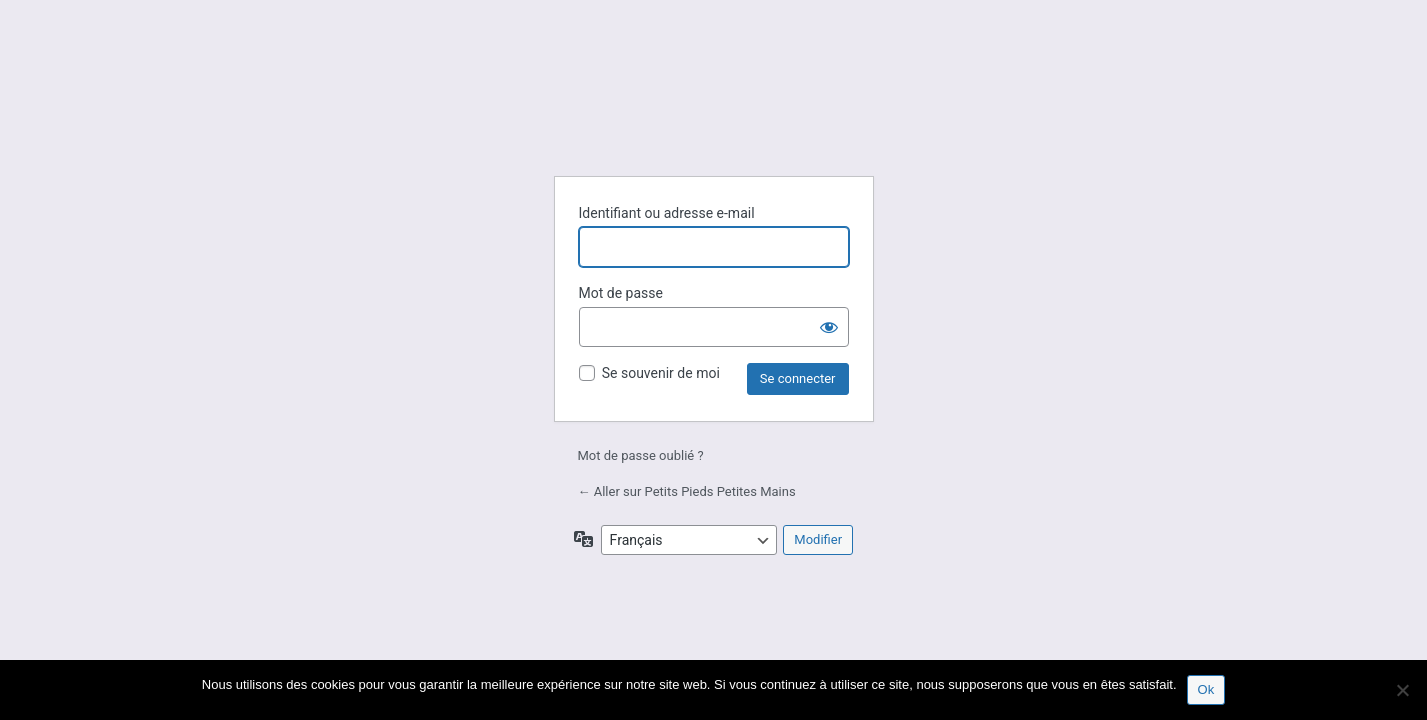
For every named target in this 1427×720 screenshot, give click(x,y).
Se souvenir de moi (661, 373)
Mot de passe (621, 293)
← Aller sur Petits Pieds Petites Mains (687, 491)
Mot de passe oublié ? (641, 455)
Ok (1206, 689)
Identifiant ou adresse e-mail (667, 213)
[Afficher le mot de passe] (829, 327)
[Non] (1402, 690)
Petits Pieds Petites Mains (714, 111)
